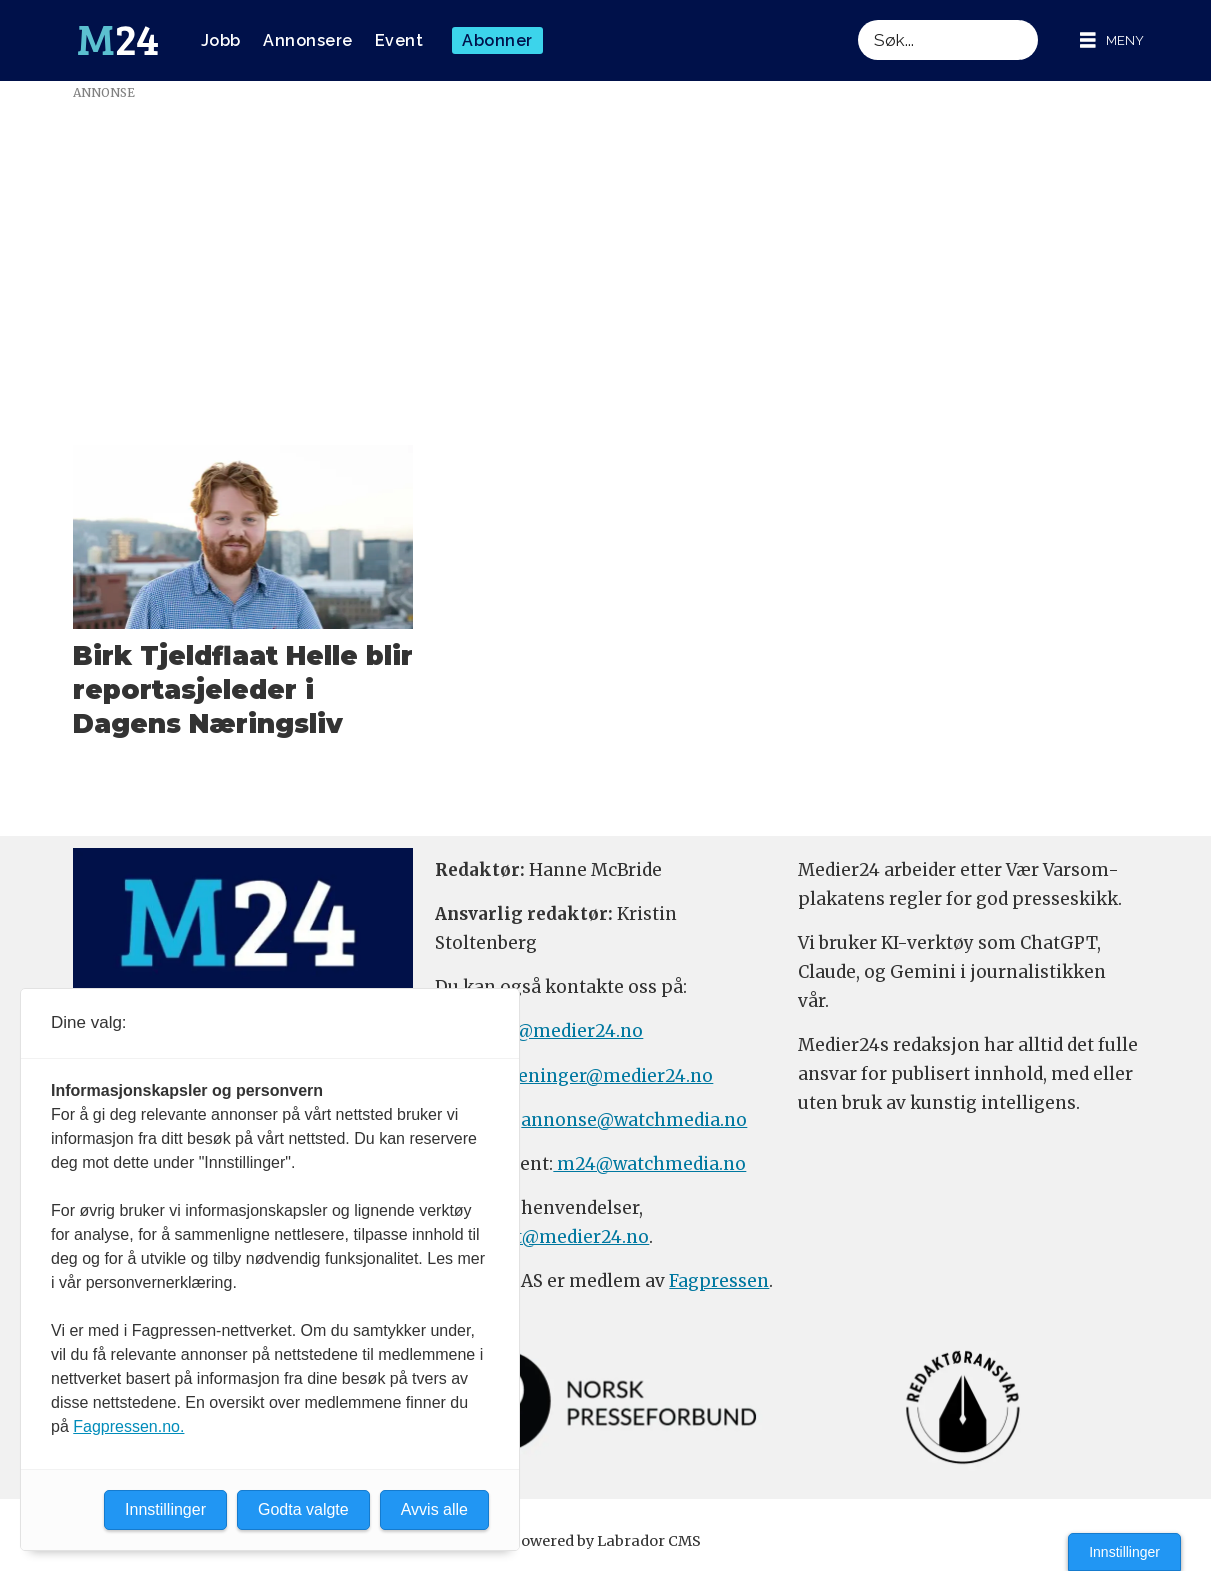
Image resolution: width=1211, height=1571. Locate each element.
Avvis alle (434, 1509)
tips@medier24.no (562, 1031)
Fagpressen (719, 1281)
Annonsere (308, 40)
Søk (857, 19)
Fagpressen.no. (128, 1426)
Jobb (221, 40)
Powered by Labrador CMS (606, 1541)
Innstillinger (1124, 1552)
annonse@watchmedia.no (634, 1120)
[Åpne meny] (1112, 40)
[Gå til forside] (118, 41)
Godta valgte (303, 1509)
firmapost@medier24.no (542, 1237)
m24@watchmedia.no (649, 1164)
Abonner (497, 40)
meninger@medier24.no (606, 1076)
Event (399, 40)
